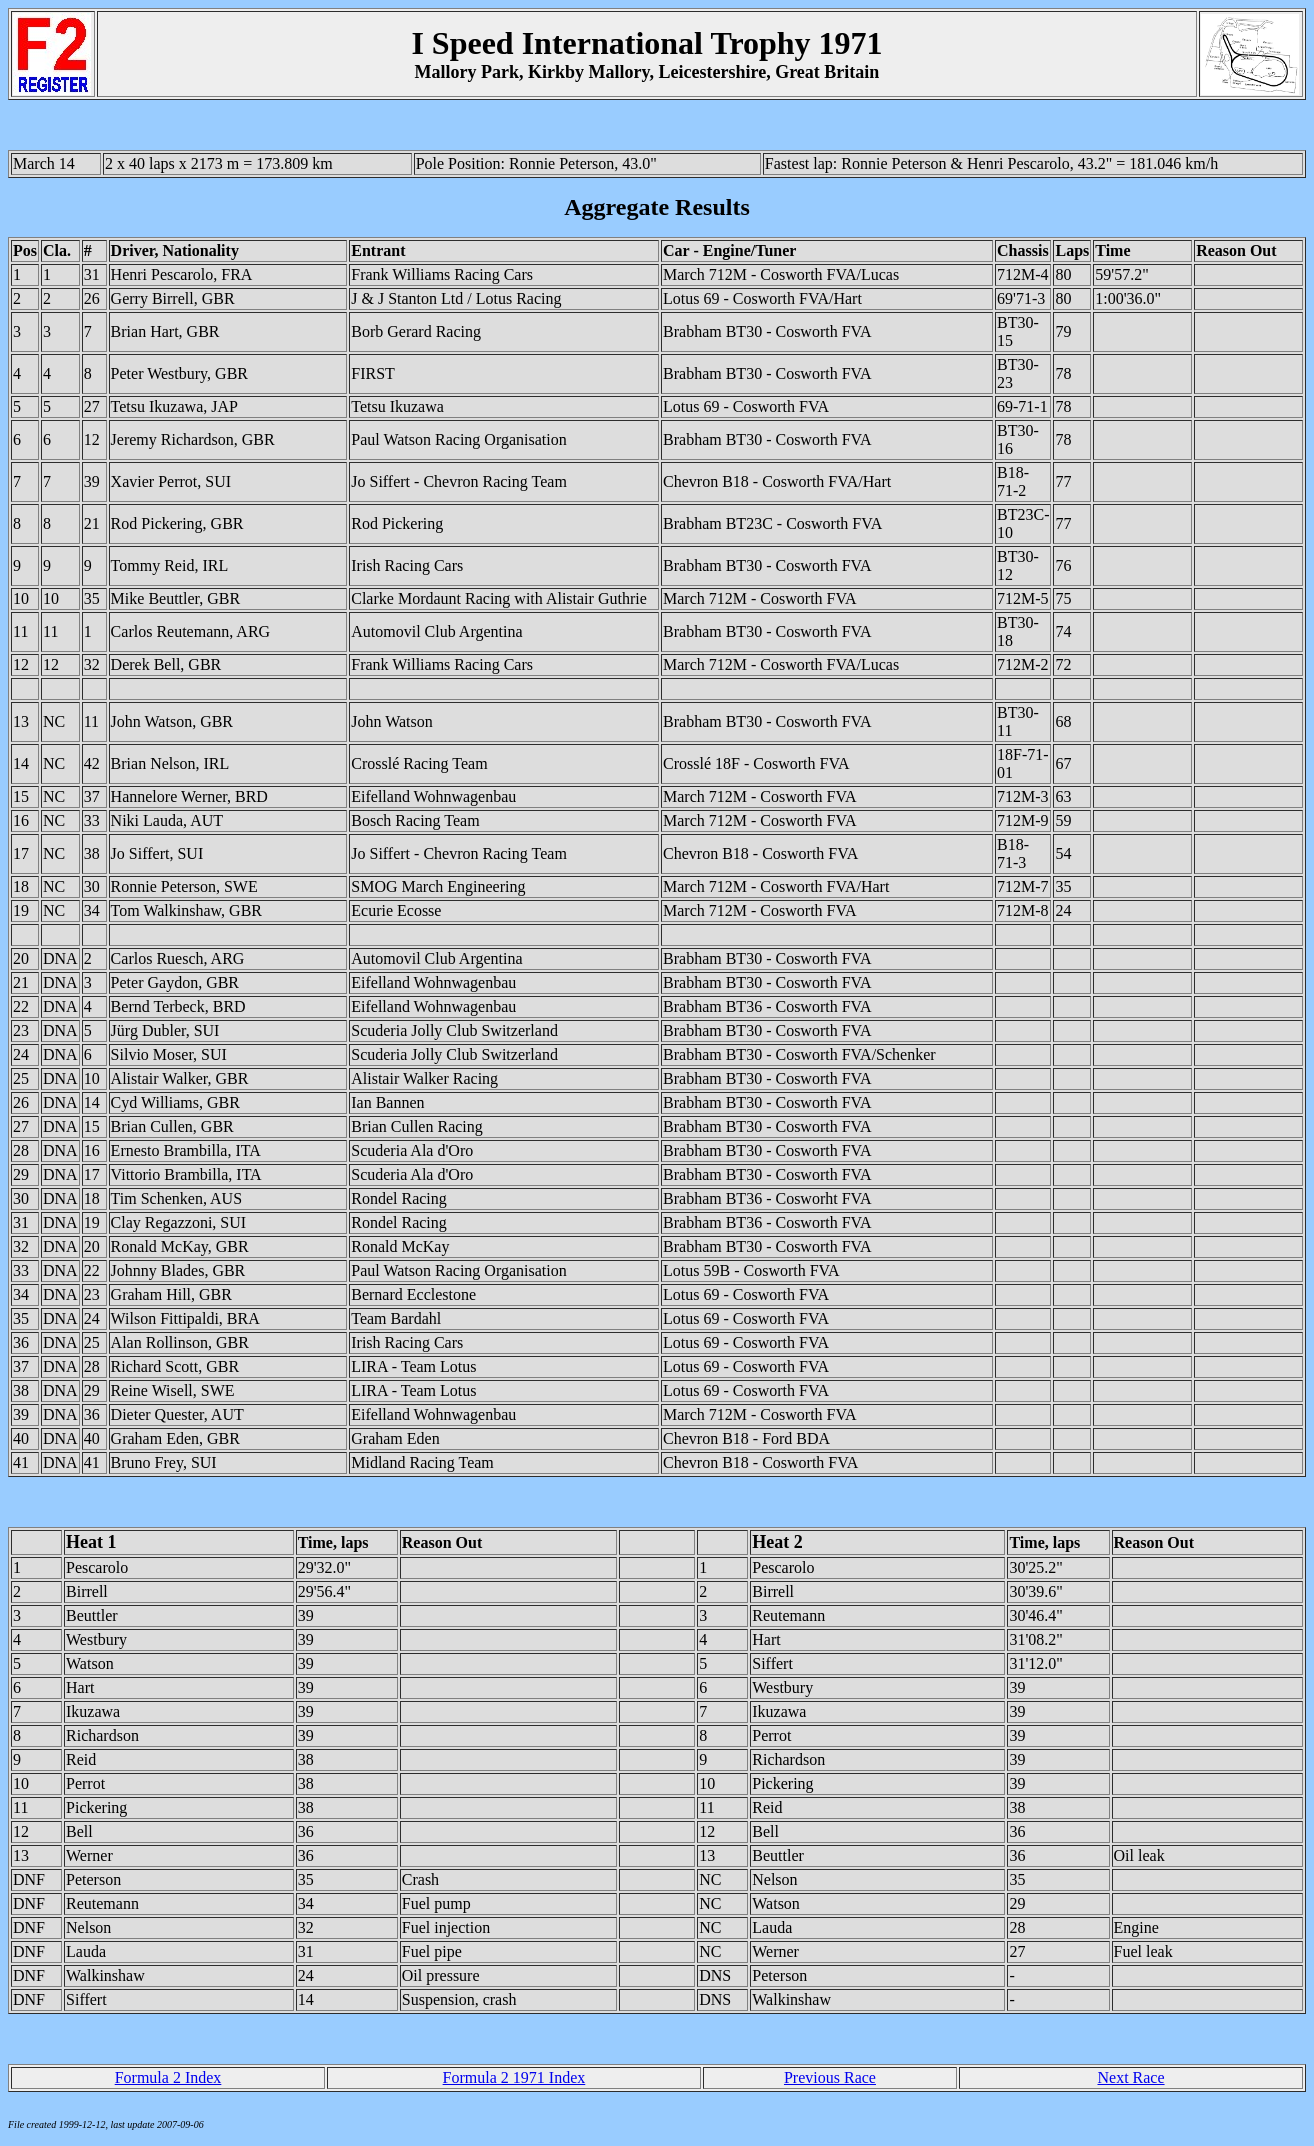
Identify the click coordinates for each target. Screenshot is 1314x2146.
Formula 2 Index (168, 2077)
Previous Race (830, 2077)
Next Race (1130, 2077)
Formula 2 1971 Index (514, 2077)
